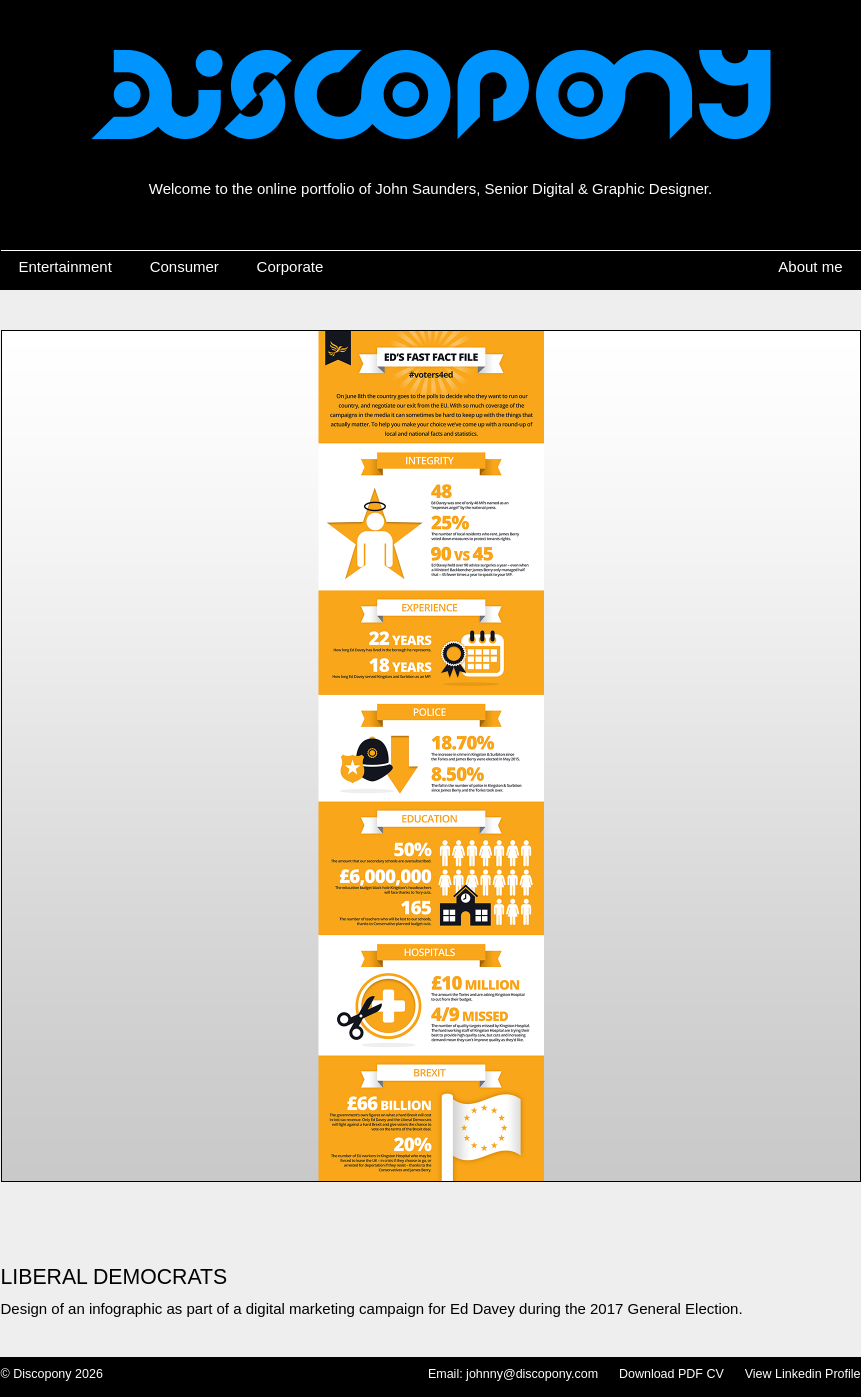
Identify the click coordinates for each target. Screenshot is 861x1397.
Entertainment (65, 266)
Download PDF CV (671, 1374)
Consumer (184, 266)
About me (810, 266)
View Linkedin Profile (803, 1374)
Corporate (290, 266)
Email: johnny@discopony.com (513, 1374)
